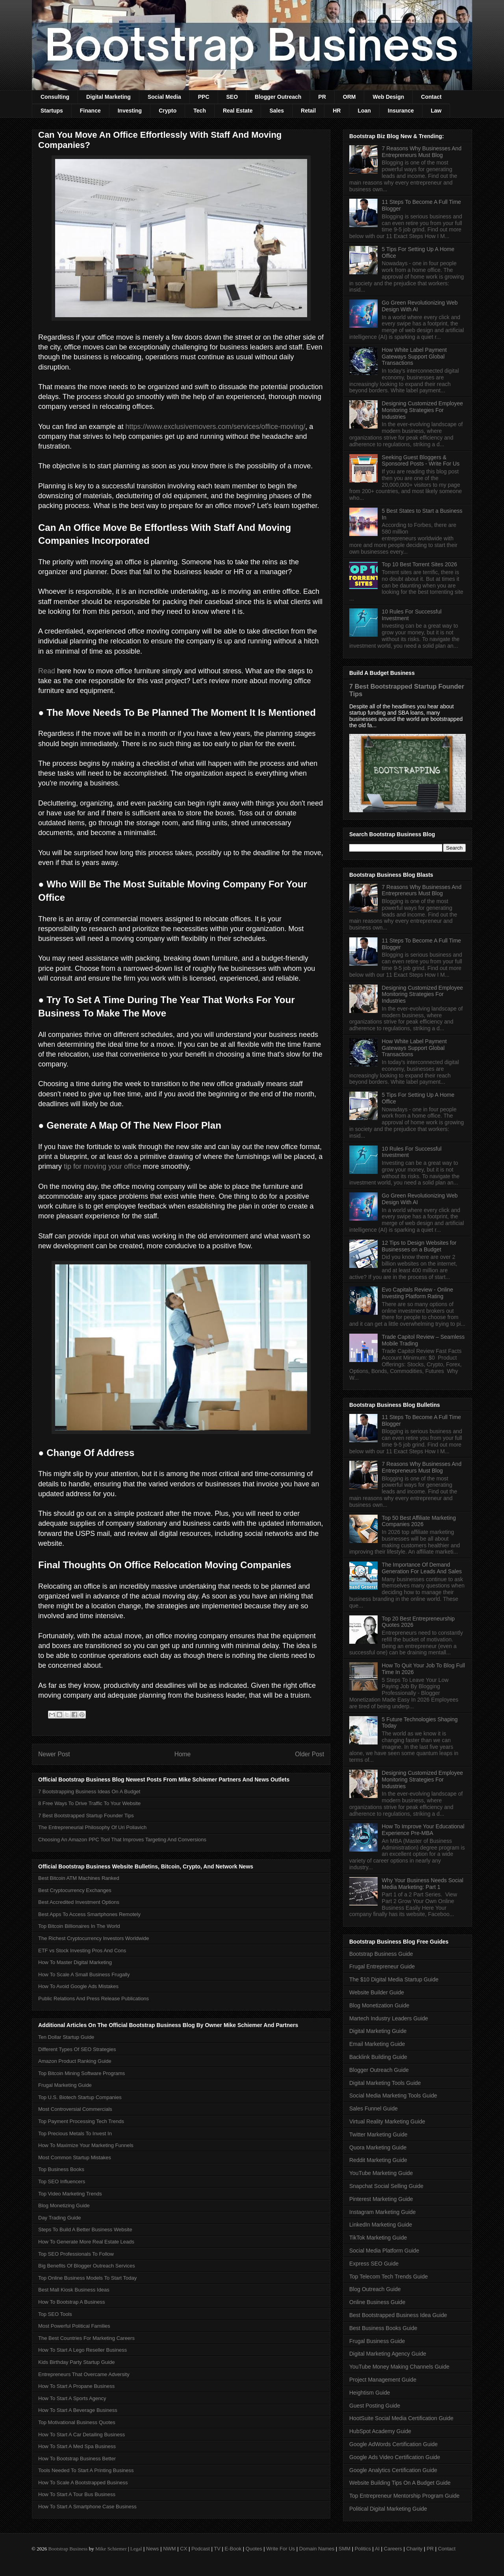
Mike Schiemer (111, 2549)
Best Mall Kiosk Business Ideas (73, 2290)
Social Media (164, 97)
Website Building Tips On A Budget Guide (399, 2483)
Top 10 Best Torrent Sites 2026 (419, 564)
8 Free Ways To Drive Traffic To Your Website (89, 1803)
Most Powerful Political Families (74, 2326)
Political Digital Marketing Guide (388, 2509)
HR (337, 110)
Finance (90, 110)
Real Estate (237, 110)
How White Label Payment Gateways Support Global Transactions (414, 356)
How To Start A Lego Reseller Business (82, 2350)
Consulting (55, 97)
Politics (363, 2549)
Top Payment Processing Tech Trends (81, 2121)
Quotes (254, 2549)
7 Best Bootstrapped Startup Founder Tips (86, 1815)
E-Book (233, 2549)
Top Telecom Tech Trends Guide (388, 2276)
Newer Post (54, 1754)
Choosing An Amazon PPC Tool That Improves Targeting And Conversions (122, 1839)
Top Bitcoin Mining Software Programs (81, 2073)
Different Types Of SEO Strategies (77, 2049)
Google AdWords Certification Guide (393, 2444)
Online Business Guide (377, 2302)
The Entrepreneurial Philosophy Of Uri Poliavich (92, 1827)
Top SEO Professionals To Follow (76, 2254)
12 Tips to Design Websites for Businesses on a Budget (419, 1246)
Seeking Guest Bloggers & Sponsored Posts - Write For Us (421, 460)
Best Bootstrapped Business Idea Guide (398, 2315)
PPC (203, 97)
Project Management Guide (382, 2379)
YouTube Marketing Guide (381, 2173)
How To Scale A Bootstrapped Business (83, 2482)
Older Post (309, 1754)
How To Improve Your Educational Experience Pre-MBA (423, 1829)
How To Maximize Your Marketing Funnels (85, 2145)
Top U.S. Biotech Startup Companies (80, 2097)
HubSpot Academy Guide (380, 2431)
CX (183, 2549)
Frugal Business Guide (377, 2341)
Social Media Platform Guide (384, 2250)
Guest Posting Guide (374, 2405)
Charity (414, 2549)
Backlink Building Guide (378, 2057)
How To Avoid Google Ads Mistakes (78, 1986)
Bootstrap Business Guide (381, 1954)
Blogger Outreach (278, 97)
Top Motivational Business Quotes (76, 2422)
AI (377, 2549)
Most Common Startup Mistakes (74, 2157)
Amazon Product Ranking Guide (74, 2061)
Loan (364, 110)
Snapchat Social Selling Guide (386, 2186)
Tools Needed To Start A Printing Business (86, 2470)
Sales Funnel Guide (373, 2108)
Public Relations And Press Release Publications (93, 1998)
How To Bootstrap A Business (71, 2302)
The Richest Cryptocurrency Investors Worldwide (93, 1938)
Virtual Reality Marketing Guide (387, 2121)
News (152, 2549)
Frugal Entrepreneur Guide (382, 1966)
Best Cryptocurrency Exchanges (74, 1890)
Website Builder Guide (376, 1992)
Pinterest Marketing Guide (381, 2199)
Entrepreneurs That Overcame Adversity (84, 2374)
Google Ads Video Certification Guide (394, 2457)
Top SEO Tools (55, 2314)
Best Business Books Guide (383, 2328)
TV (217, 2549)
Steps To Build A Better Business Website (85, 2229)
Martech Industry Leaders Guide (388, 2018)
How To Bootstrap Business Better (77, 2458)
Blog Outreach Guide (375, 2289)
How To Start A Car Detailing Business (81, 2434)
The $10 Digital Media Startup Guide (393, 1979)
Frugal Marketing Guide (65, 2085)
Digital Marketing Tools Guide (385, 2083)
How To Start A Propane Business (76, 2386)
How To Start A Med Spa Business (77, 2446)
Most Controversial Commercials (75, 2109)
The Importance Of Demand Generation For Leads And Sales (422, 1567)
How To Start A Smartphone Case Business (87, 2506)
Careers (393, 2549)
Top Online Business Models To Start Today (87, 2278)
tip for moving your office (102, 1166)
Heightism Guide (369, 2392)
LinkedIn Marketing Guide (380, 2224)
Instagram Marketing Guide (382, 2212)
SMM (344, 2549)
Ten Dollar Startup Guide (66, 2037)
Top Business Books (61, 2169)
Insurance (401, 110)
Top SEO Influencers (61, 2181)
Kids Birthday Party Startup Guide (76, 2362)
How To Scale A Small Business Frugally (84, 1974)
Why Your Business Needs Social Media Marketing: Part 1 (422, 1883)
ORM (349, 97)
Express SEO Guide (373, 2263)
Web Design (388, 97)
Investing (130, 110)
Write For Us (280, 2549)
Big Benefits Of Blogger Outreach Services (86, 2266)
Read (46, 671)
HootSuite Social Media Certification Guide (401, 2418)
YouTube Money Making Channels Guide (399, 2366)
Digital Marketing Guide (378, 2031)
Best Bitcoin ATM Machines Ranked (78, 1878)
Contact (431, 97)
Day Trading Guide (59, 2218)
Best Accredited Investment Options (78, 1902)
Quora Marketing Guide (378, 2147)
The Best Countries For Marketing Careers (86, 2338)
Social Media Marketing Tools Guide (393, 2095)
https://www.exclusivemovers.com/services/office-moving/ (216, 427)
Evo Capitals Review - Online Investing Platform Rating (417, 1292)
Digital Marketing (108, 97)
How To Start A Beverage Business (77, 2410)
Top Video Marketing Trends (70, 2194)
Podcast (200, 2549)
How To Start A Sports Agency (72, 2398)
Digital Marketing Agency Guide (387, 2354)
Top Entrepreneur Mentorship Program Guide (404, 2496)
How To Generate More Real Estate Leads (86, 2242)
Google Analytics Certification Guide (393, 2470)
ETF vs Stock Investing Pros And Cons (82, 1950)
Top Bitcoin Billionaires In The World (79, 1926)
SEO (232, 97)
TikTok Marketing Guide (378, 2237)
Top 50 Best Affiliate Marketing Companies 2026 (419, 1521)
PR (322, 97)
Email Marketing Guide (377, 2044)
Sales (276, 110)
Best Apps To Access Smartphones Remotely (89, 1914)
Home (182, 1754)
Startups (52, 110)
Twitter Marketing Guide (378, 2134)
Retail (308, 110)
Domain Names (317, 2549)
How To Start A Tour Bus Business (76, 2494)
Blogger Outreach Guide (379, 2070)
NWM (169, 2549)
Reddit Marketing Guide (378, 2160)
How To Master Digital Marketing (75, 1962)
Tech (199, 110)
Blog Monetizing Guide (64, 2205)
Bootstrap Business (67, 2549)
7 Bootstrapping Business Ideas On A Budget (89, 1791)
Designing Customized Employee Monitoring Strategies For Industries (422, 410)
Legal (136, 2549)
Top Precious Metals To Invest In (75, 2133)
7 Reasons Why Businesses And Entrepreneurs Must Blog (421, 151)
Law (436, 110)
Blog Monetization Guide (379, 2005)
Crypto (167, 110)
